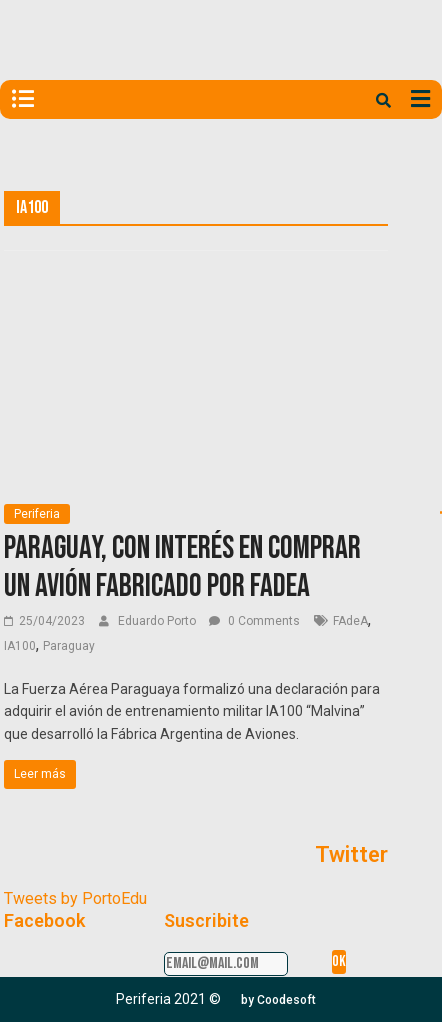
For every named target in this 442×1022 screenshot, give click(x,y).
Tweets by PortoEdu (75, 898)
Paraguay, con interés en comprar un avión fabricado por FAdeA (182, 567)
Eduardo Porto (158, 621)
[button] (278, 1000)
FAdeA (350, 621)
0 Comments (254, 621)
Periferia (37, 514)
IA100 (20, 646)
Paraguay (69, 646)
